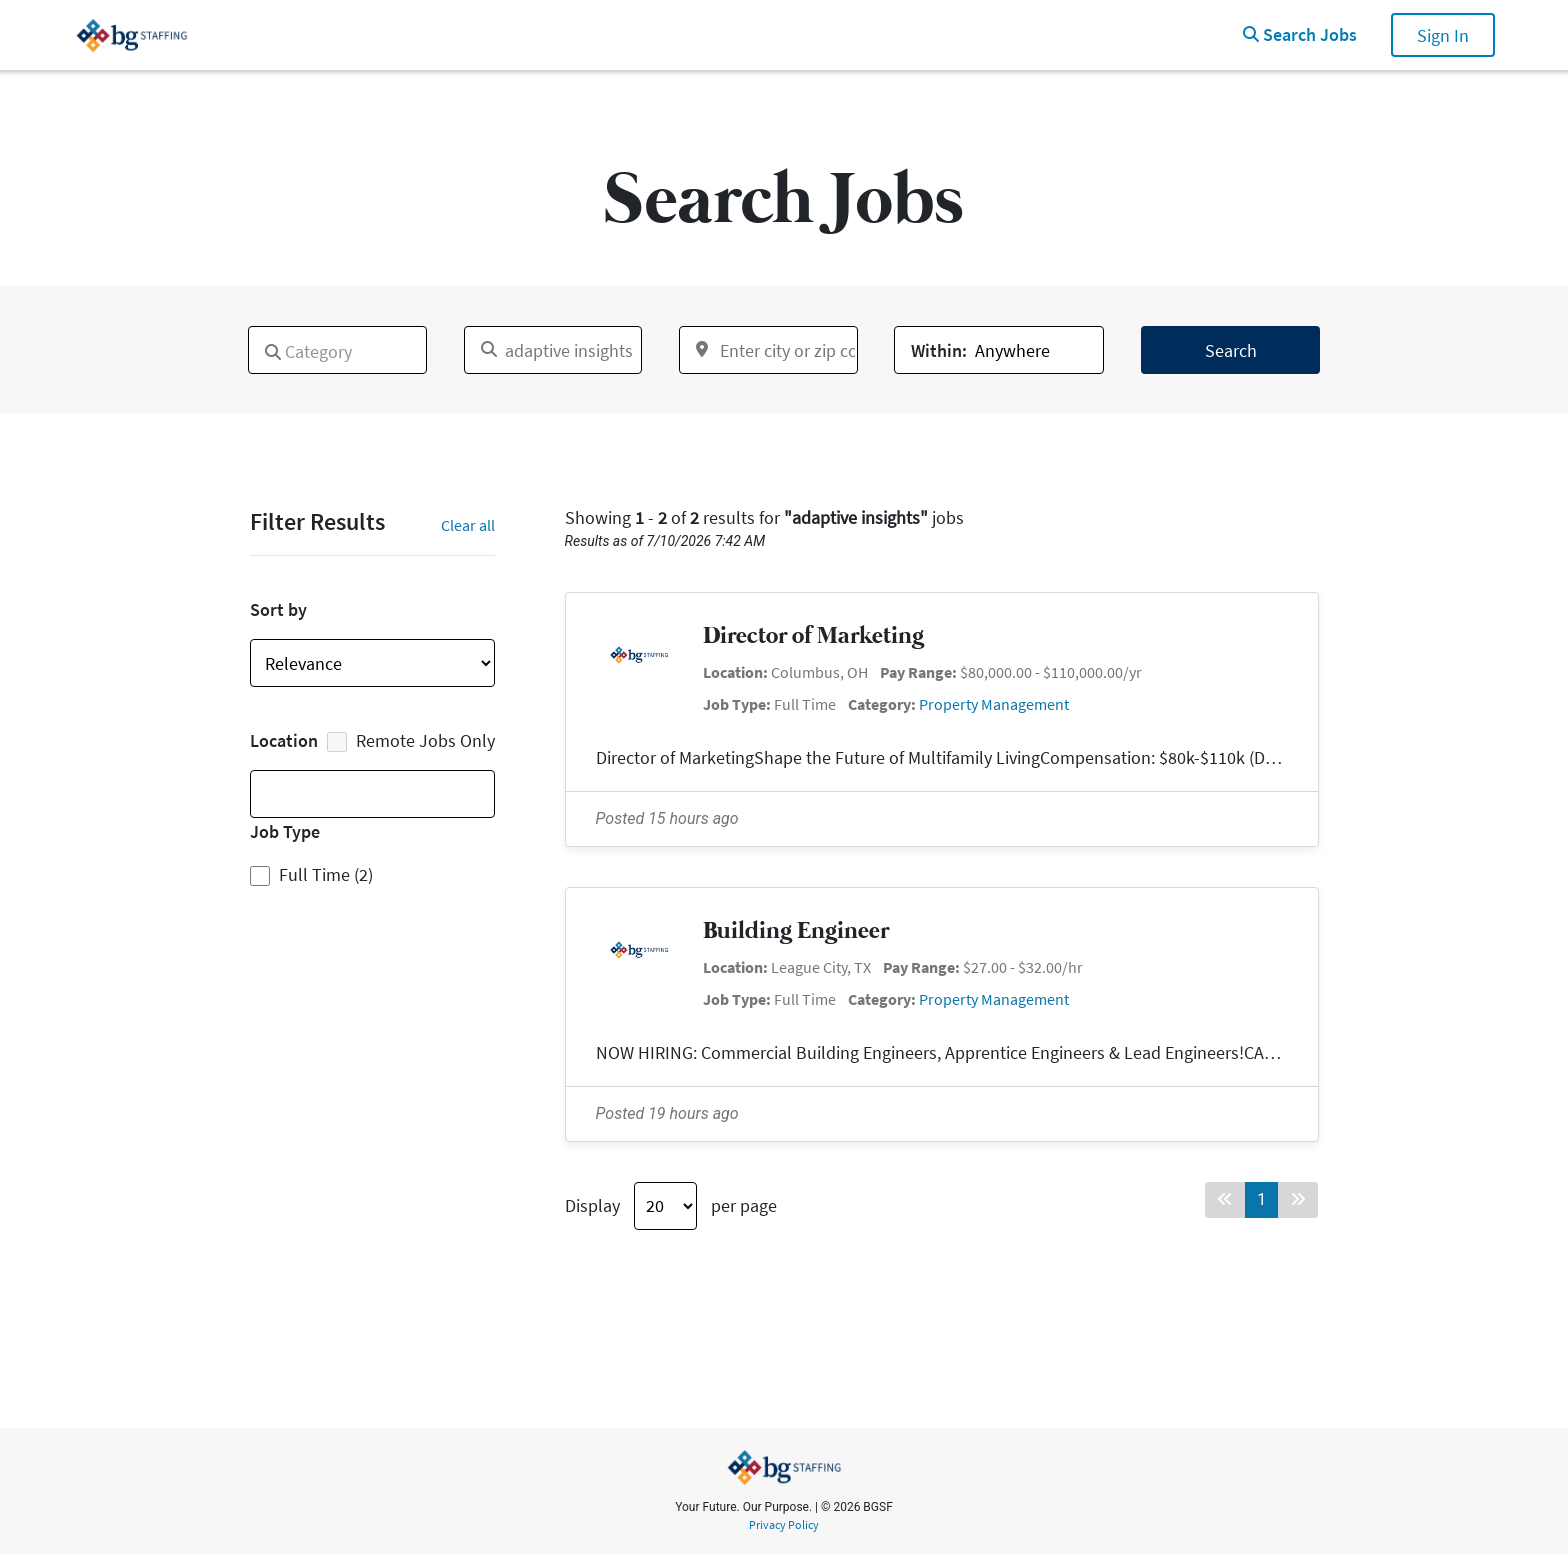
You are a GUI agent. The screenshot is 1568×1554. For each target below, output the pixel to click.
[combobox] (337, 350)
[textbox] (260, 344)
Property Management (994, 704)
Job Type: (737, 704)
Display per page (671, 1206)
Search (1231, 350)
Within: (939, 350)
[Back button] (1225, 1200)
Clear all (468, 525)
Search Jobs (1300, 35)
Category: (882, 704)
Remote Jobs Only (411, 740)
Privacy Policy (784, 1525)
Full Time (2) (326, 874)
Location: (735, 672)
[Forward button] (1298, 1200)
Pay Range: (918, 672)
